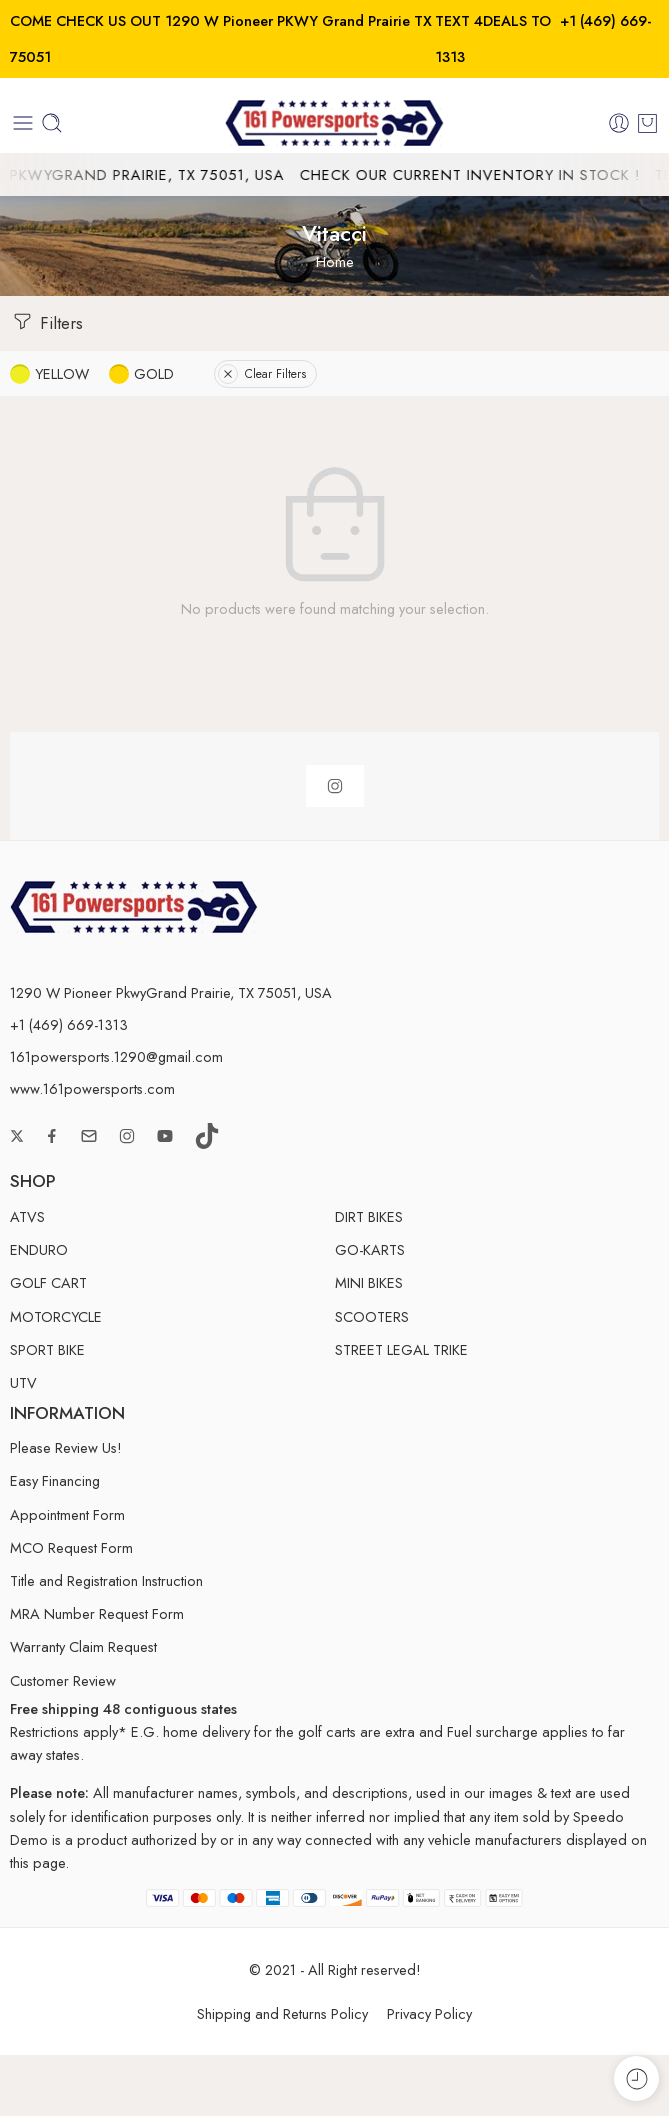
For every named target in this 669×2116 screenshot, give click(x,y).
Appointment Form (67, 1514)
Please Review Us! (66, 1447)
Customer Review (63, 1680)
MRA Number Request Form (97, 1613)
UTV (23, 1382)
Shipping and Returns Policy (282, 2013)
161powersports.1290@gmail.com (116, 1056)
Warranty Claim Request (83, 1646)
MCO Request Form (71, 1547)
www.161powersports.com (92, 1088)
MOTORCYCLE (56, 1316)
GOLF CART (48, 1282)
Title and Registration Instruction (106, 1580)
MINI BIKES (369, 1282)
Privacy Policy (429, 2013)
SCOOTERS (372, 1316)
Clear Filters (262, 374)
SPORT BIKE (47, 1349)
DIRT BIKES (369, 1216)
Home (335, 261)
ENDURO (39, 1249)
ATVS (27, 1216)
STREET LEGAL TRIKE (401, 1349)
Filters (46, 322)
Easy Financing (55, 1480)
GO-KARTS (370, 1249)
